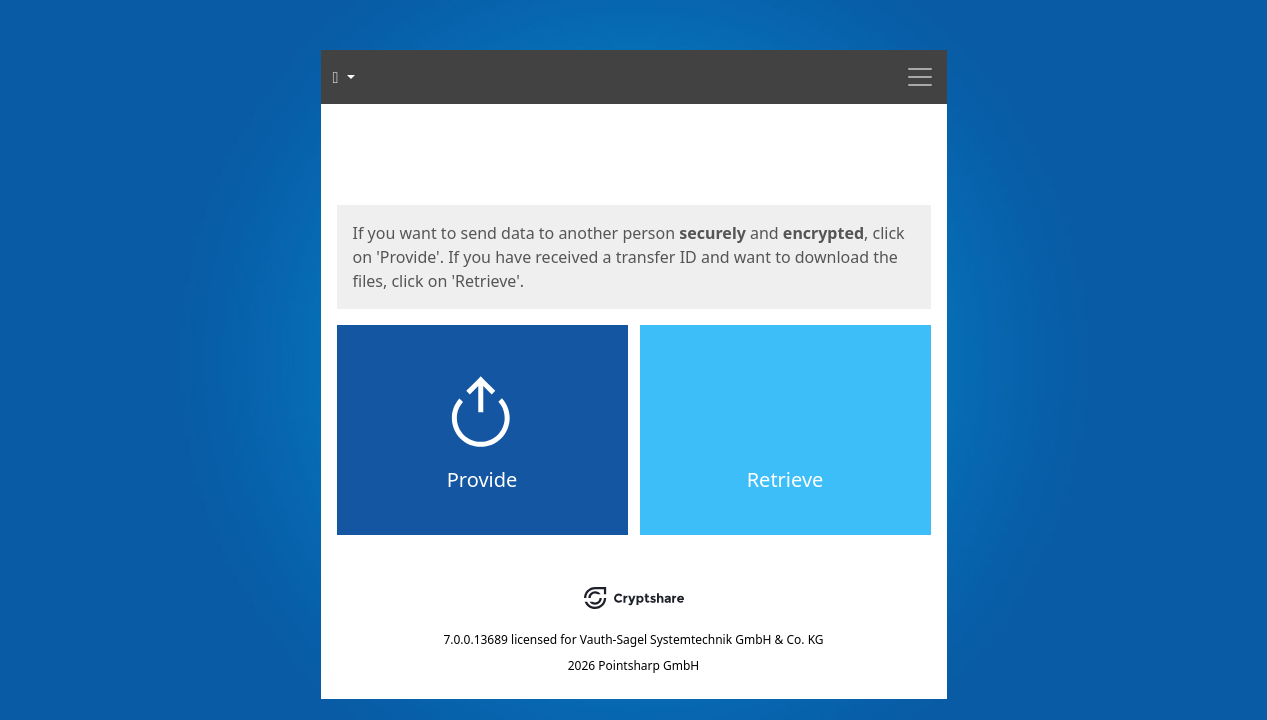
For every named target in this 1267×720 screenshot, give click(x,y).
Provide (482, 479)
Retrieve (785, 479)
